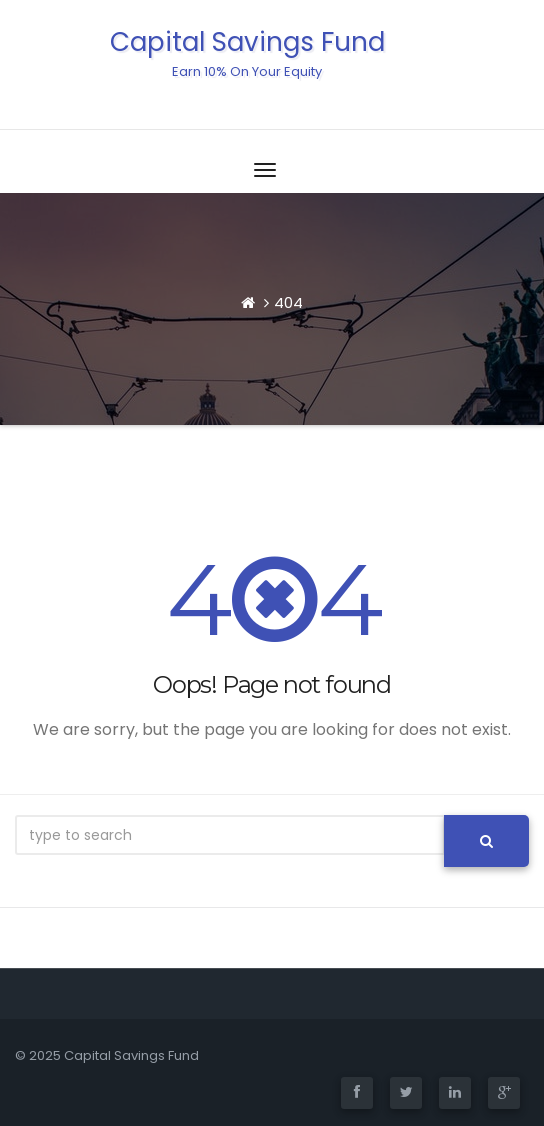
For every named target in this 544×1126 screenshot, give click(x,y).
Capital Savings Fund (247, 52)
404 (288, 302)
